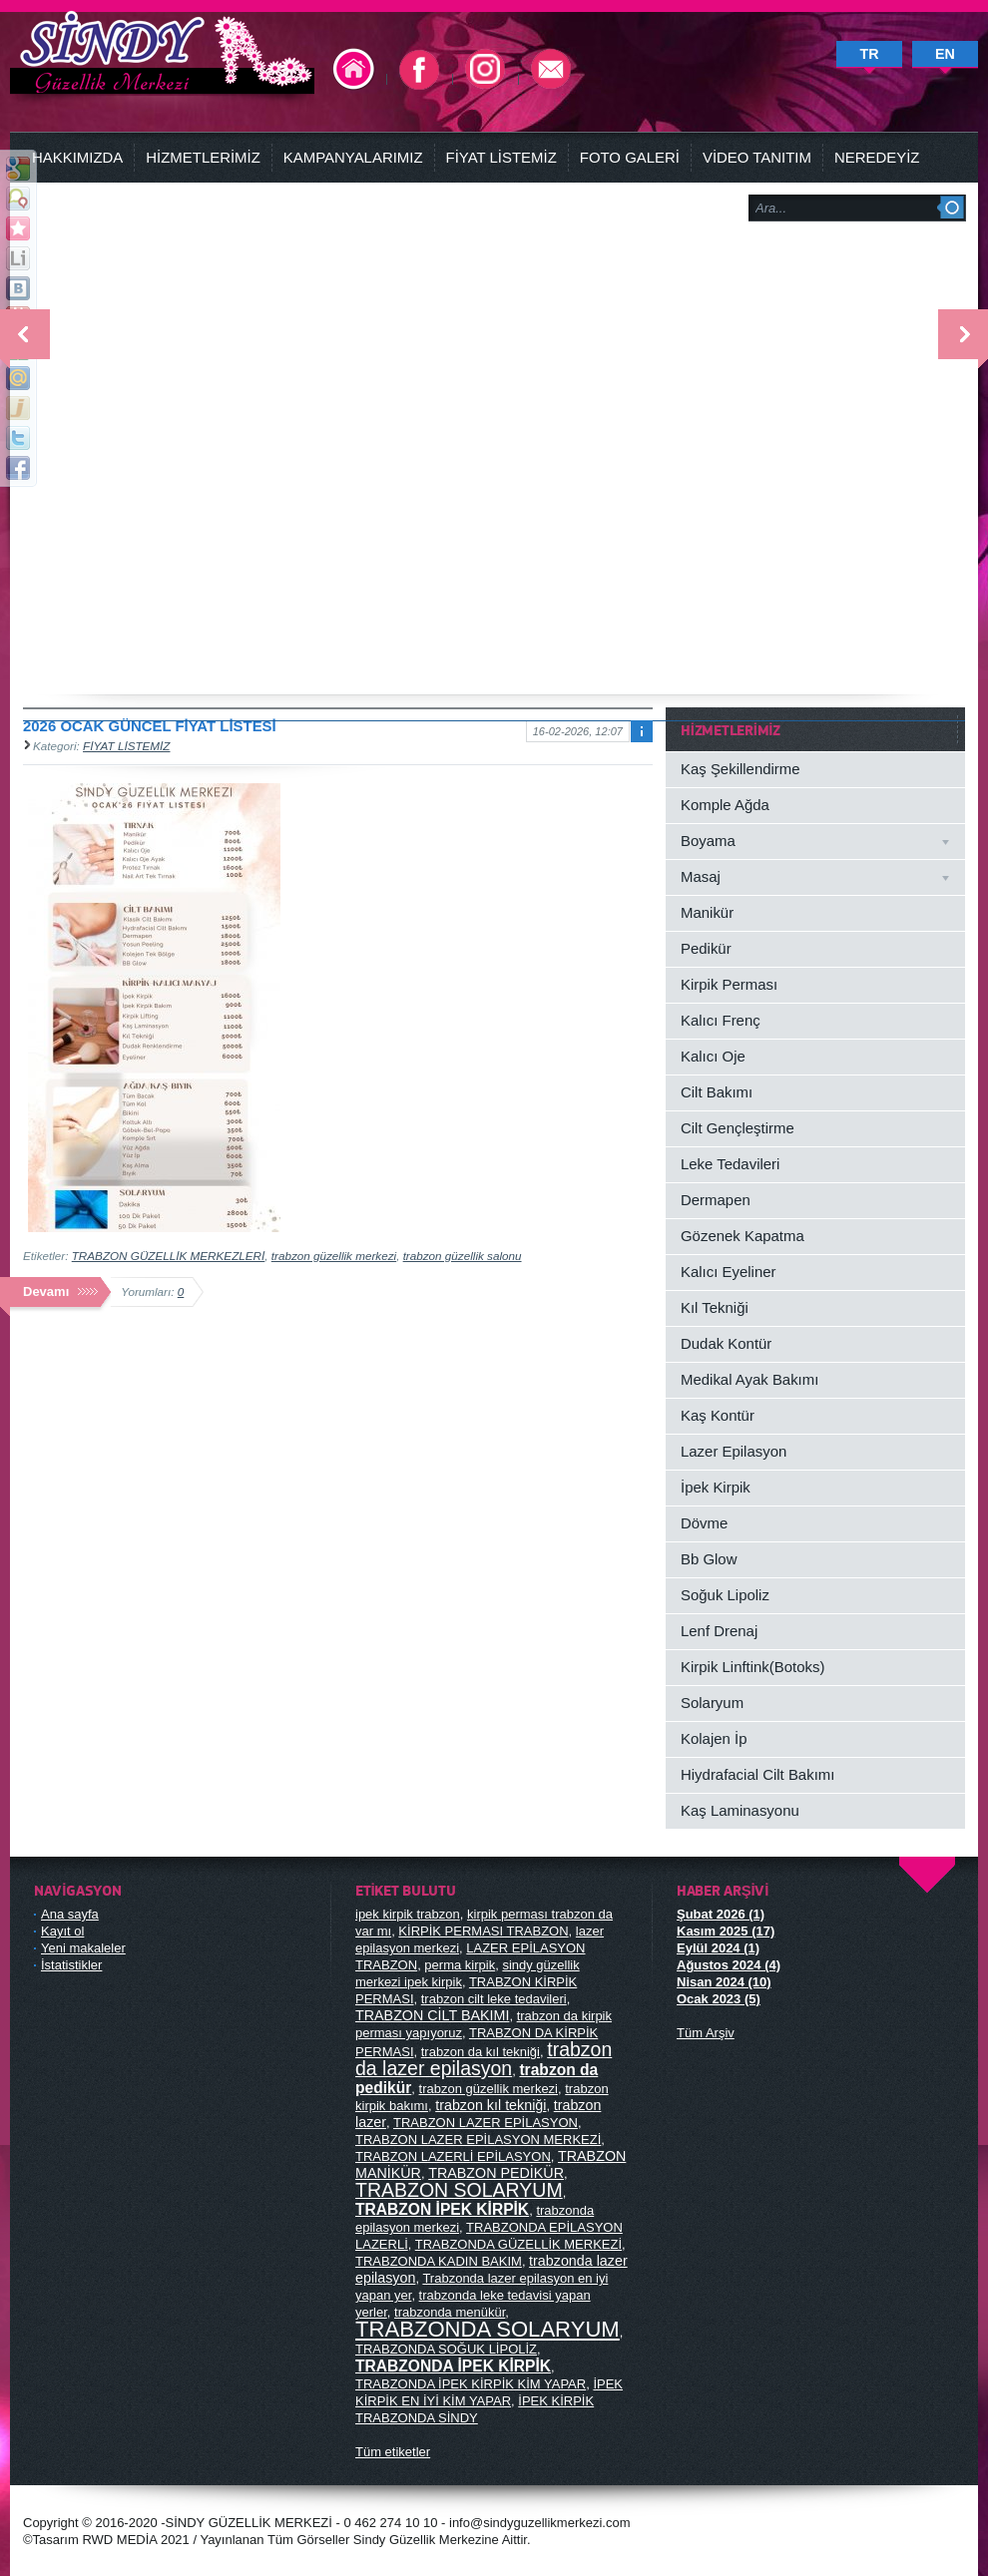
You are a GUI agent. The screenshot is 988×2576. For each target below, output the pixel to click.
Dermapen (715, 1199)
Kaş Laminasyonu (740, 1810)
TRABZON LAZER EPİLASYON (485, 2122)
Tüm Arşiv (706, 2032)
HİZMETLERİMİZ (203, 157)
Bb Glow (709, 1558)
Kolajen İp (713, 1738)
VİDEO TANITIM (757, 157)
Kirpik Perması (729, 984)
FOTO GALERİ (630, 157)
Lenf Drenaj (719, 1630)
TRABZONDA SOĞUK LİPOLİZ (446, 2349)
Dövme (704, 1522)
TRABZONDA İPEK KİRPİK (453, 2366)
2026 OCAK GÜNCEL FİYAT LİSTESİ (149, 725)
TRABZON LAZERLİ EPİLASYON (453, 2156)
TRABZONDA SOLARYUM (487, 2329)
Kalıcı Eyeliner (728, 1271)
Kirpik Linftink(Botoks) (752, 1666)
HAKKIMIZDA (77, 157)
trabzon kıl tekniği (490, 2105)
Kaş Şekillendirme (740, 768)
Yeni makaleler (83, 1947)
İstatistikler (71, 1964)
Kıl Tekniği (714, 1307)
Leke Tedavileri (730, 1163)
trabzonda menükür (449, 2312)
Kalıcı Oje (713, 1056)
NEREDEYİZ (877, 157)
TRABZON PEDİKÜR (496, 2173)
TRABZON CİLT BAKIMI (432, 2015)
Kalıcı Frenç (720, 1020)
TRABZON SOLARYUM (459, 2190)
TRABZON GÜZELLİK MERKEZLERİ (168, 1255)
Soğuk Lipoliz (725, 1594)
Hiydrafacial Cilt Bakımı (757, 1774)
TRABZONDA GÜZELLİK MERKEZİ (518, 2244)
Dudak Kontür (726, 1343)
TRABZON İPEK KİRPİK (442, 2209)
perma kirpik (459, 1964)
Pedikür (706, 948)
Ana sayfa (70, 1914)
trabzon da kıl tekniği (480, 2051)
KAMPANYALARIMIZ (353, 157)
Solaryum (712, 1702)
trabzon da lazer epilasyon (483, 2058)
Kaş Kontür (717, 1415)
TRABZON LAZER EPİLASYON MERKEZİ (478, 2139)
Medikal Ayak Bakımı (749, 1379)
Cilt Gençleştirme (737, 1127)
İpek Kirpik (715, 1487)
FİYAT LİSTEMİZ (501, 157)
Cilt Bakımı (716, 1091)
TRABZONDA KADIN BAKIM (438, 2261)
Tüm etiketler (392, 2451)
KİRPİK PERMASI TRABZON (483, 1931)
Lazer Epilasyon (733, 1451)
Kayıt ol (62, 1931)
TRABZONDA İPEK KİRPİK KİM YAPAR (470, 2383)
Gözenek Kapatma (742, 1235)
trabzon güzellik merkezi (333, 1255)
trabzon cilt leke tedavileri (494, 1998)
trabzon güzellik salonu (462, 1255)
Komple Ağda (725, 804)
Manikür (707, 912)
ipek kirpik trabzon (407, 1914)
